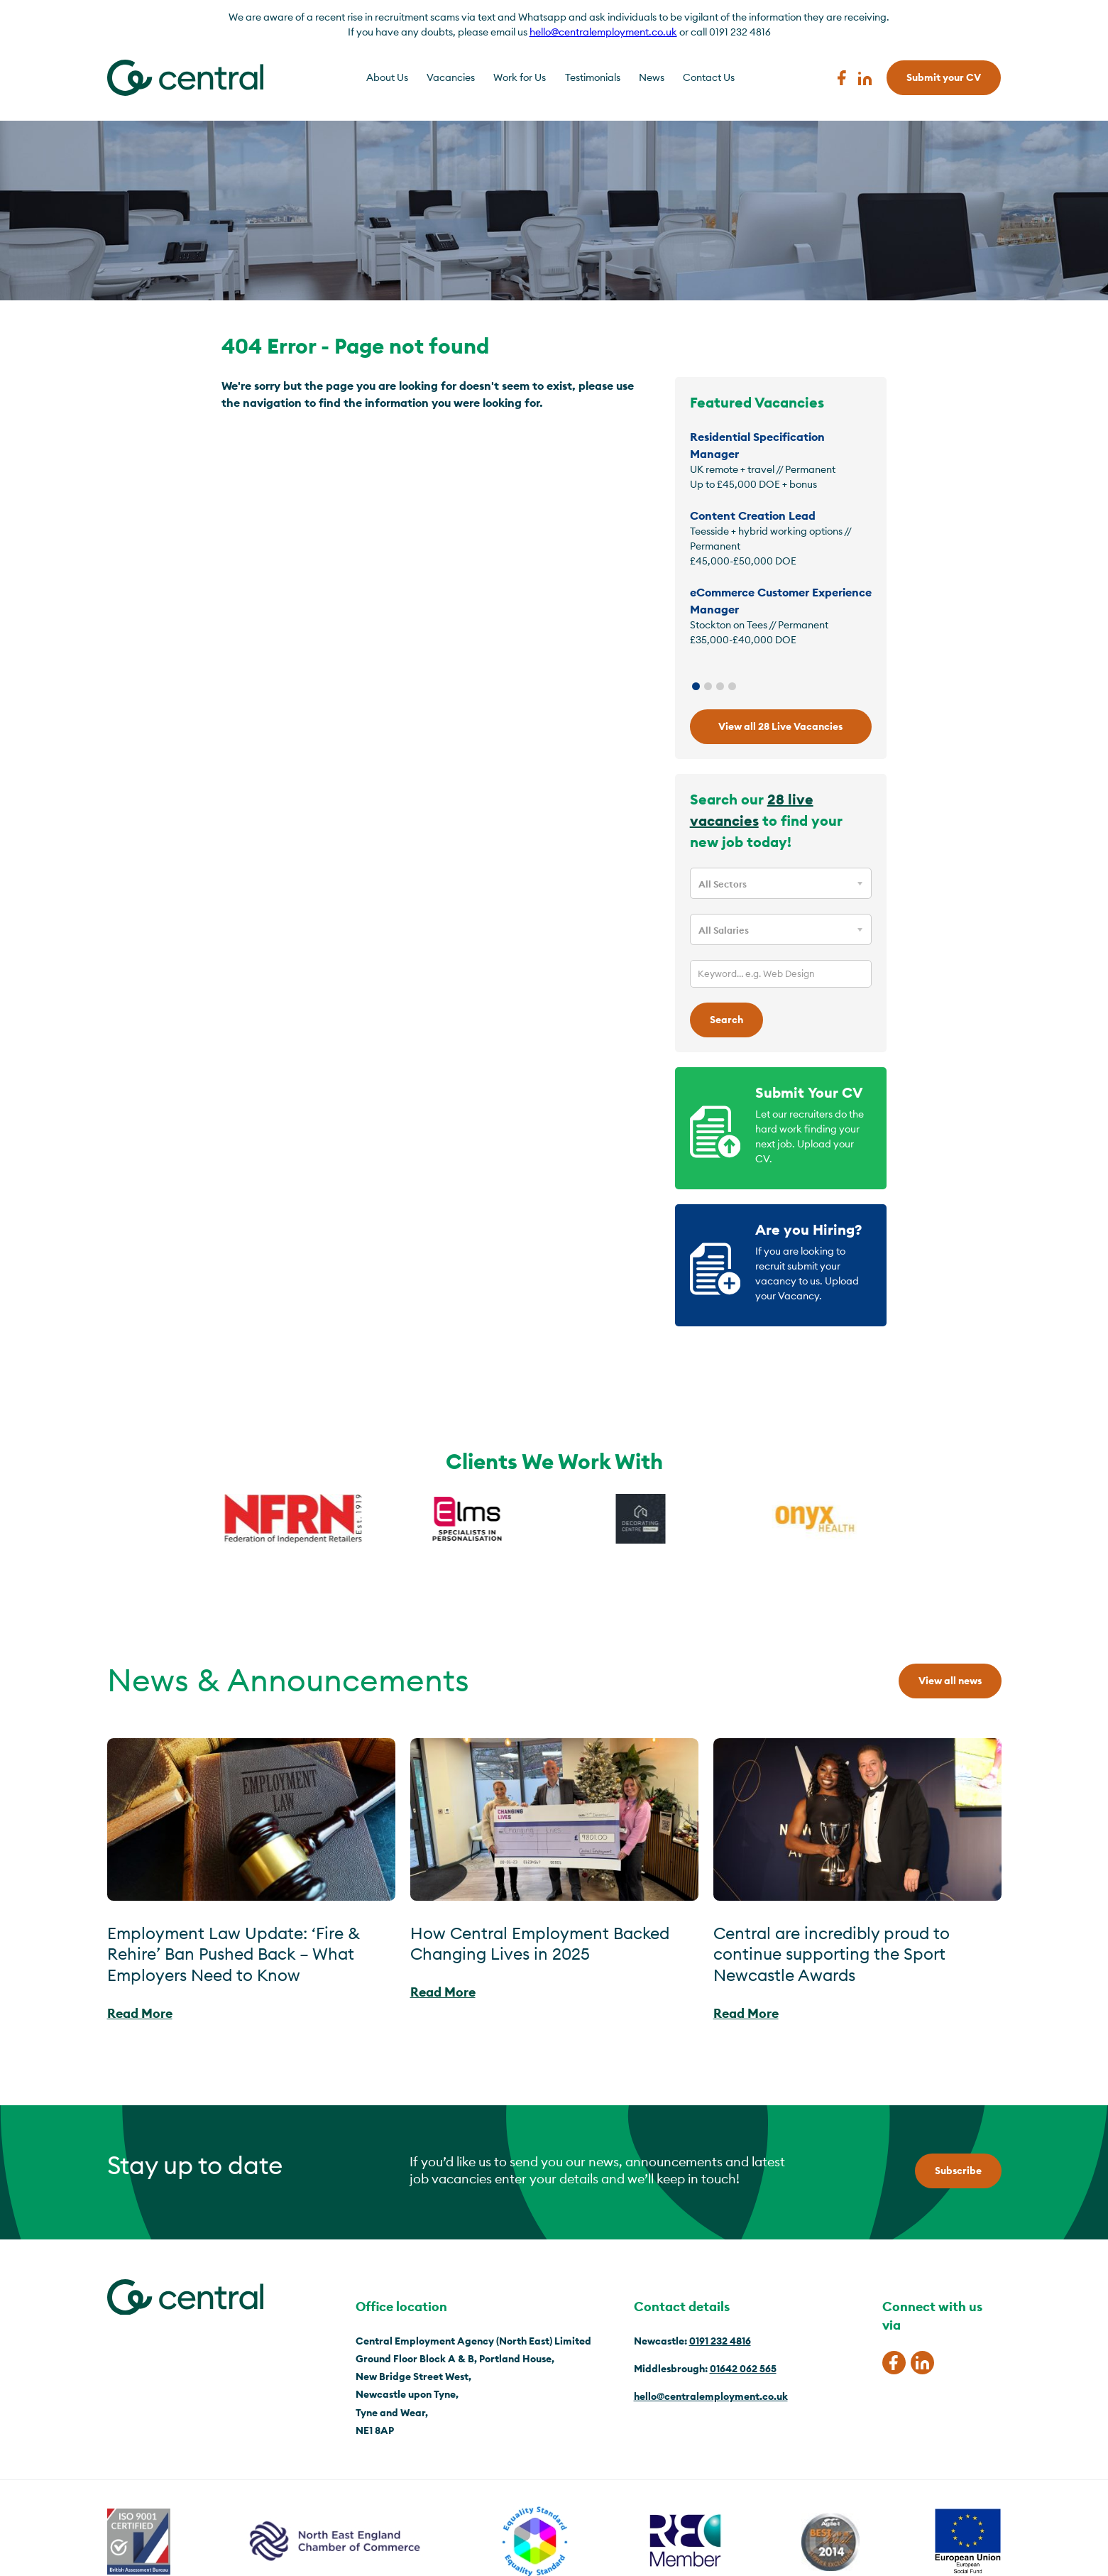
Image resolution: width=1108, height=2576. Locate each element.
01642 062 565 (743, 2368)
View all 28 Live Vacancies (780, 726)
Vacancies (451, 77)
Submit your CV (943, 77)
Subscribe (958, 2170)
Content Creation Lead (753, 515)
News (651, 77)
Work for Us (519, 77)
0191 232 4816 (720, 2341)
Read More (139, 2013)
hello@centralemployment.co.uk (603, 32)
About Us (387, 77)
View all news (950, 1680)
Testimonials (592, 77)
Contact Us (709, 77)
